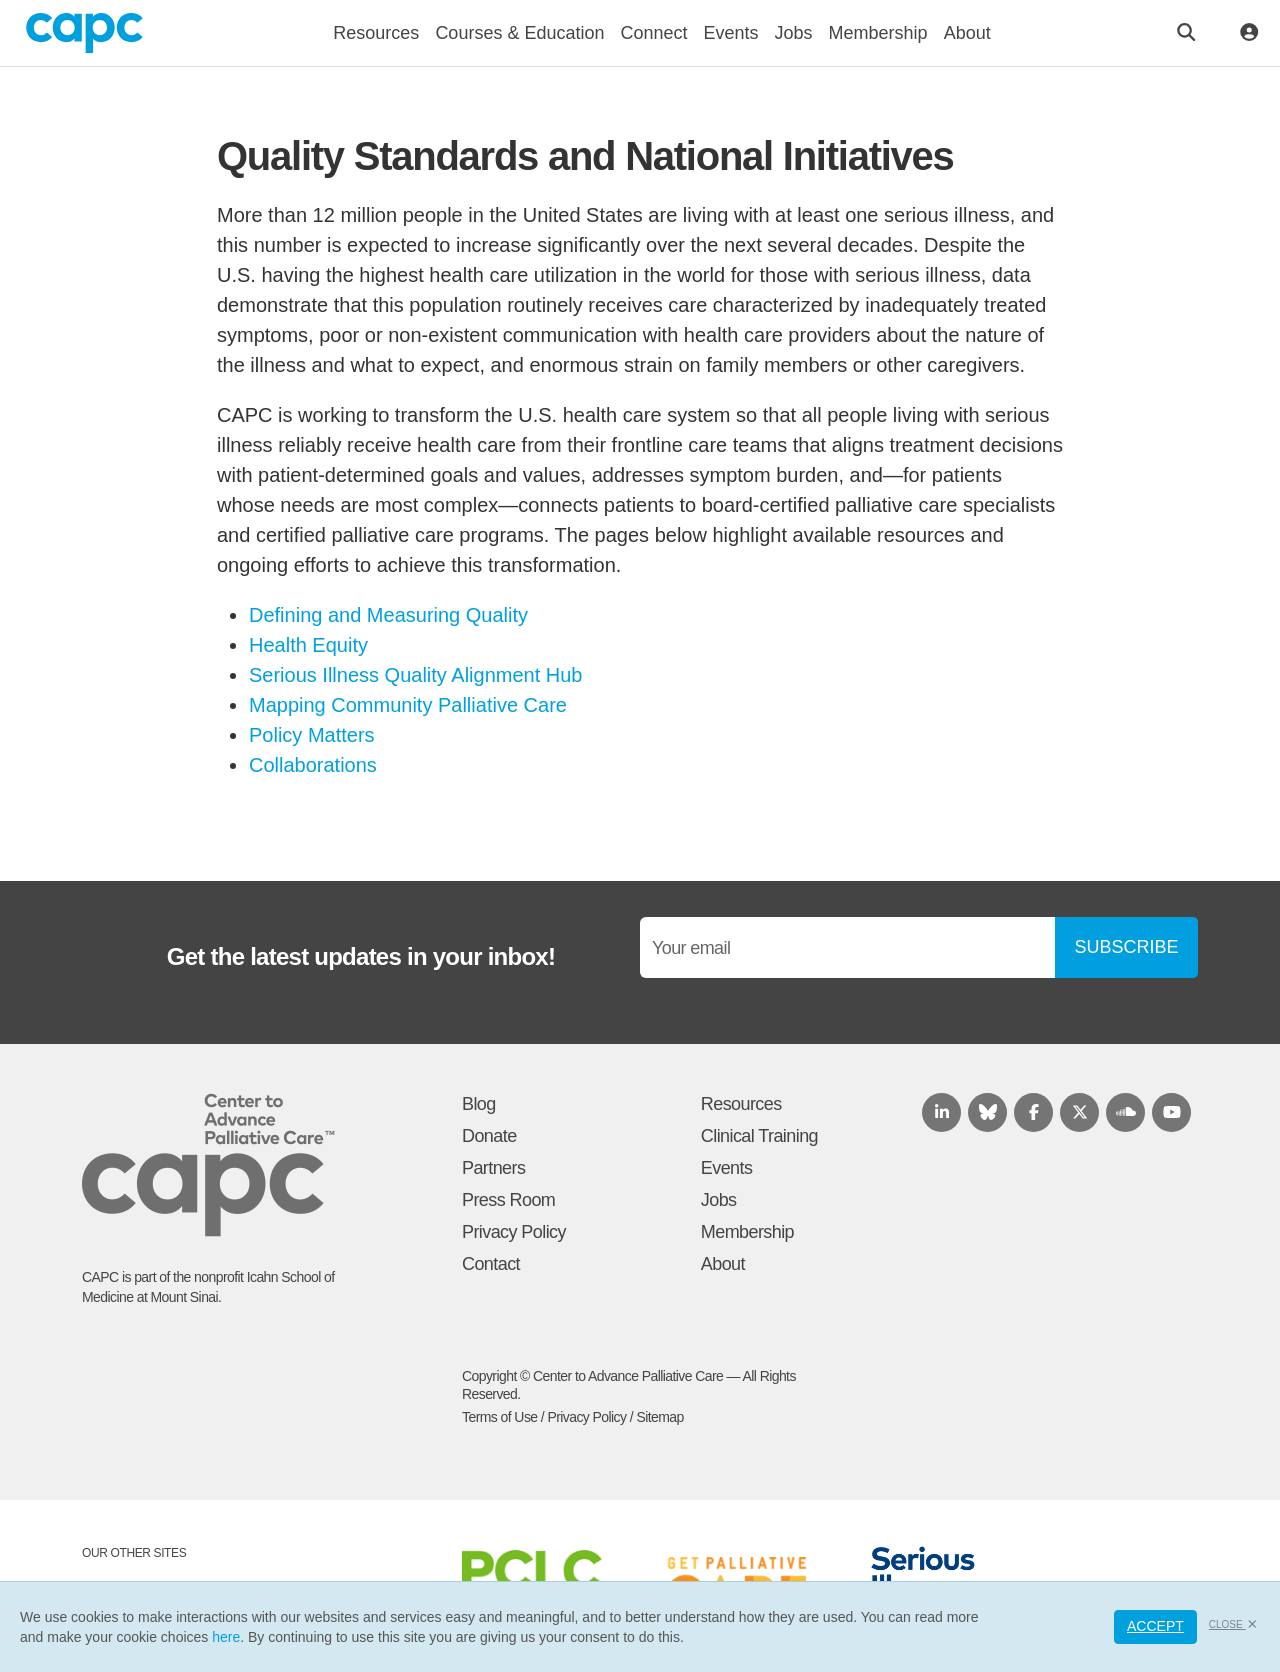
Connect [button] (653, 33)
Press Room (508, 1200)
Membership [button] (878, 33)
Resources (741, 1104)
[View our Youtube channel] (1171, 1112)
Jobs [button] (794, 33)
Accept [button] (1155, 1626)
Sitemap (659, 1417)
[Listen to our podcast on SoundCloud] (1125, 1112)
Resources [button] (376, 33)
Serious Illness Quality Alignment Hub (416, 675)
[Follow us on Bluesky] (987, 1112)
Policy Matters (312, 735)
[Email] (847, 947)
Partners (493, 1168)
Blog (479, 1104)
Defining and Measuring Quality (388, 615)
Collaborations (313, 765)
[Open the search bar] (1186, 33)
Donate (489, 1136)
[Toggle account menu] (1249, 33)
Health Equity (308, 645)
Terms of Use (500, 1417)
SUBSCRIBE (1126, 947)
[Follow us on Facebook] (1033, 1112)
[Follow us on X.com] (1079, 1112)
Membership (747, 1232)
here (226, 1637)
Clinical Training (759, 1136)
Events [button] (731, 33)
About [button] (967, 33)
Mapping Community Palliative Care (408, 705)
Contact (491, 1264)
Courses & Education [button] (519, 33)
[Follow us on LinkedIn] (941, 1112)
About (723, 1264)
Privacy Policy (514, 1232)
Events (727, 1168)
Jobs (719, 1200)
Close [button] (1233, 1624)
